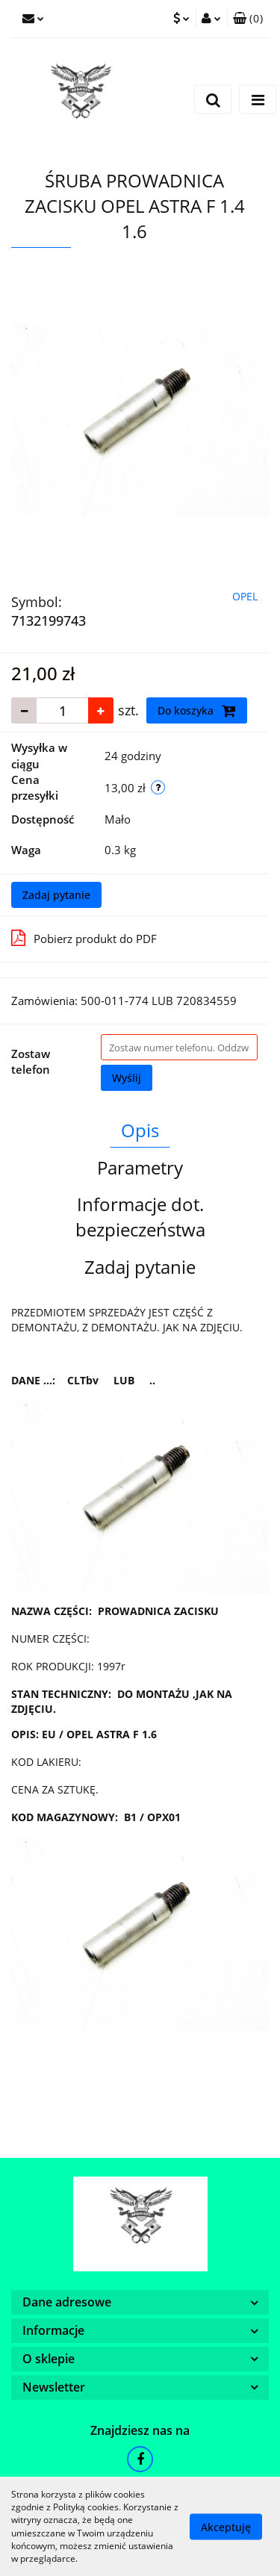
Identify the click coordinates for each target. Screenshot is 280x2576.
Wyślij (126, 1078)
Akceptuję (226, 2526)
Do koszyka (197, 710)
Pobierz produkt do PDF (84, 938)
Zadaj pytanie (56, 895)
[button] (248, 18)
